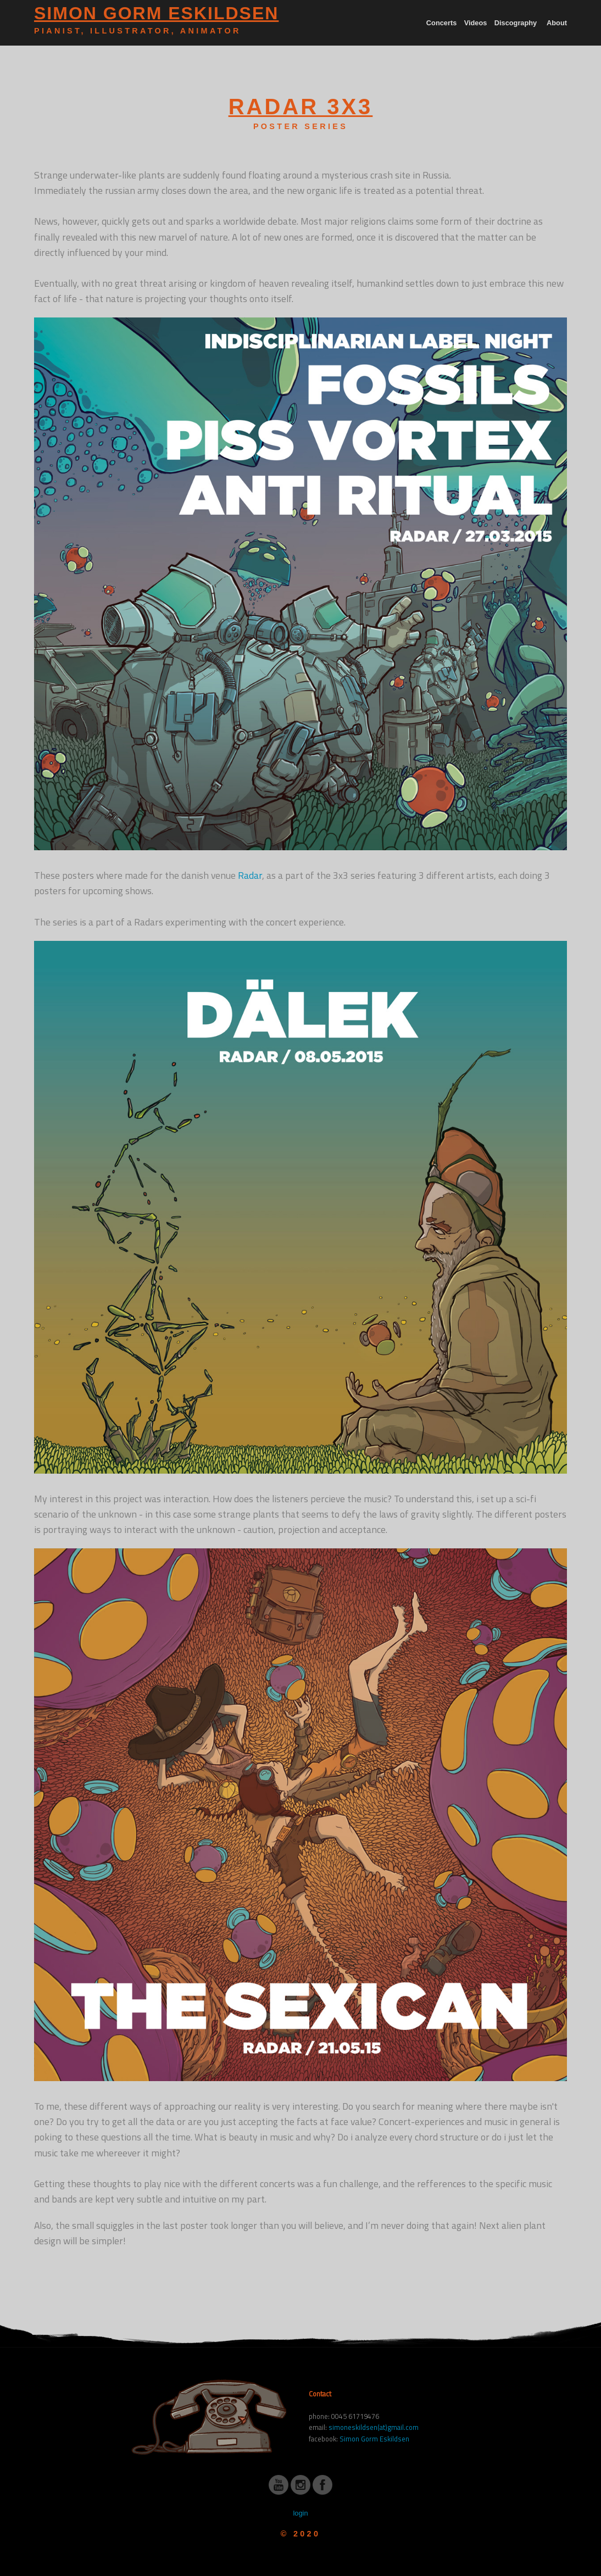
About (557, 23)
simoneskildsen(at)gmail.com (374, 2427)
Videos (475, 23)
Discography (515, 23)
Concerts (441, 23)
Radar (250, 875)
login (300, 2513)
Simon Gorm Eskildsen (374, 2438)
